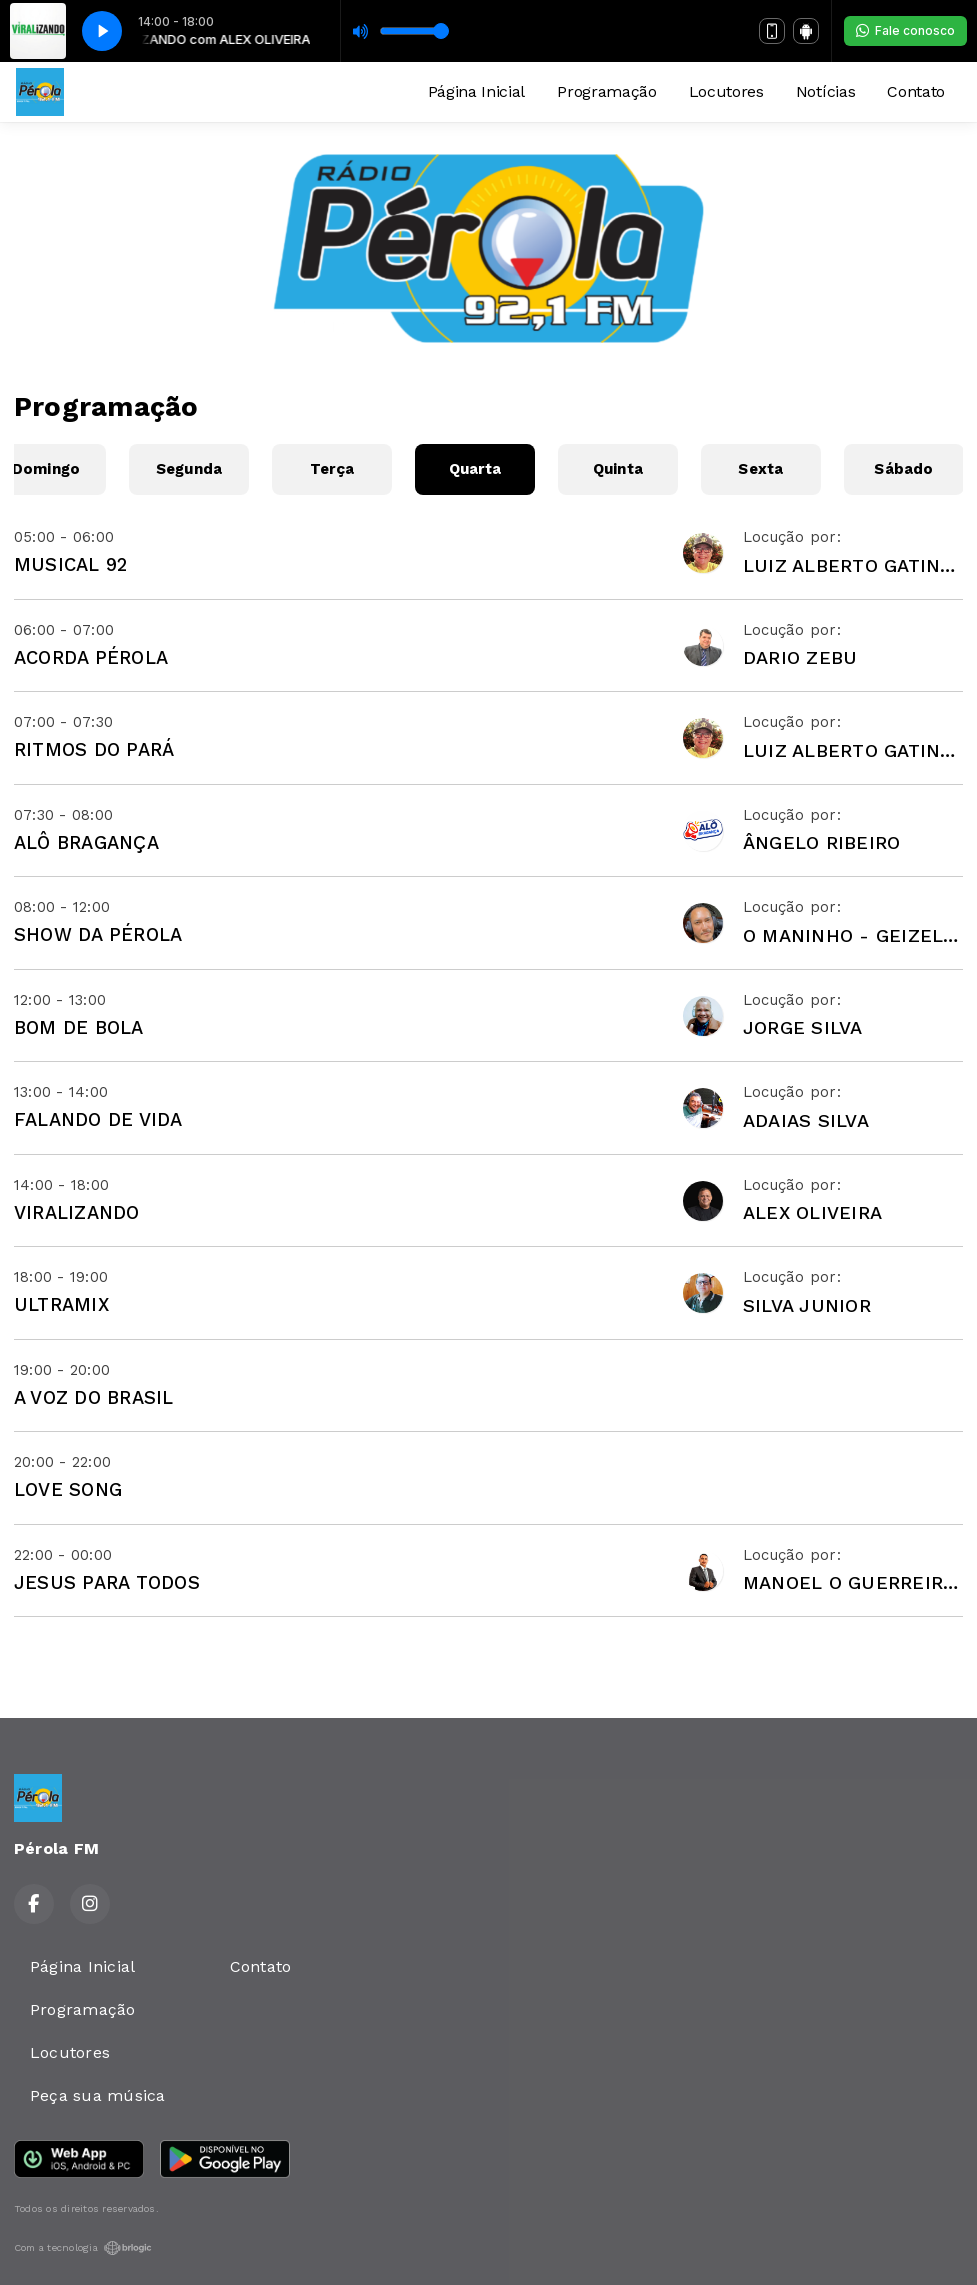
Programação (606, 91)
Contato (916, 91)
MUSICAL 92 (70, 564)
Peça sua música (98, 2095)
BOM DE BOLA (79, 1027)
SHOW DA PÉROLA (98, 934)
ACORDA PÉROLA (91, 657)
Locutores (726, 91)
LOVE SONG (68, 1489)
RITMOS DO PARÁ (94, 749)
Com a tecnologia (83, 2248)
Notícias (825, 91)
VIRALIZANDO (77, 1212)
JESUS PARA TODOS (107, 1582)
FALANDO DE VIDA (98, 1119)
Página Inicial (477, 91)
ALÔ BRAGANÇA (86, 842)
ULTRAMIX (61, 1304)
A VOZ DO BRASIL (94, 1397)
